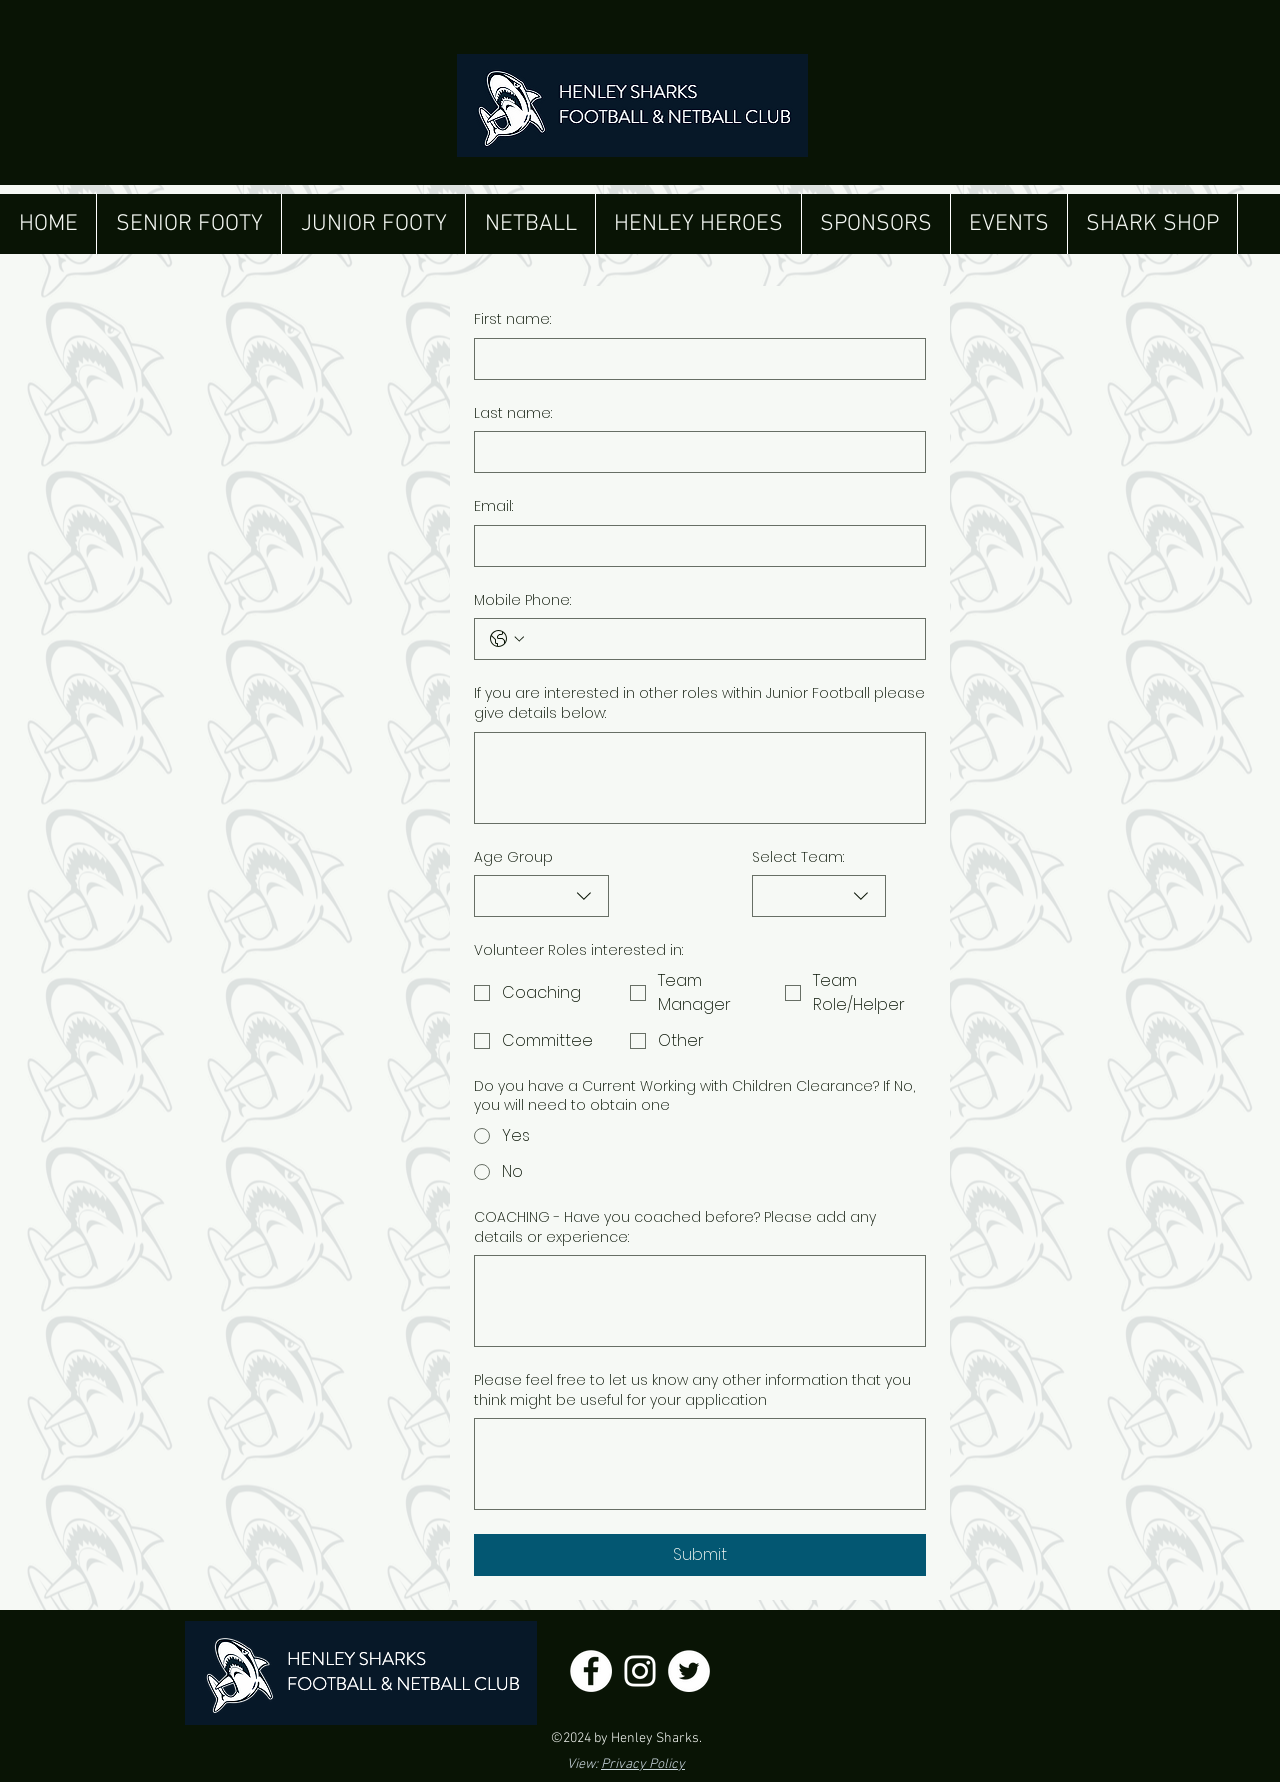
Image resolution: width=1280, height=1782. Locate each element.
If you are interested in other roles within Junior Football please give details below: (699, 703)
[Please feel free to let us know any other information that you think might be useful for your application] (700, 1464)
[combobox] (541, 896)
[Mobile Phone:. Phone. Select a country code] (507, 639)
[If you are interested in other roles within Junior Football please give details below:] (700, 778)
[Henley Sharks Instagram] (640, 1671)
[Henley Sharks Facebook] (591, 1671)
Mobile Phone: (522, 600)
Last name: (513, 413)
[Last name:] (694, 452)
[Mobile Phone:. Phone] (720, 639)
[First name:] (694, 359)
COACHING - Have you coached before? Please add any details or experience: (675, 1227)
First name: (512, 319)
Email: (493, 506)
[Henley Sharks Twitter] (689, 1671)
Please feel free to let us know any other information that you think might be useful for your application (692, 1390)
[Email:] (694, 546)
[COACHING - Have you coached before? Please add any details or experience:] (700, 1301)
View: (626, 1764)
